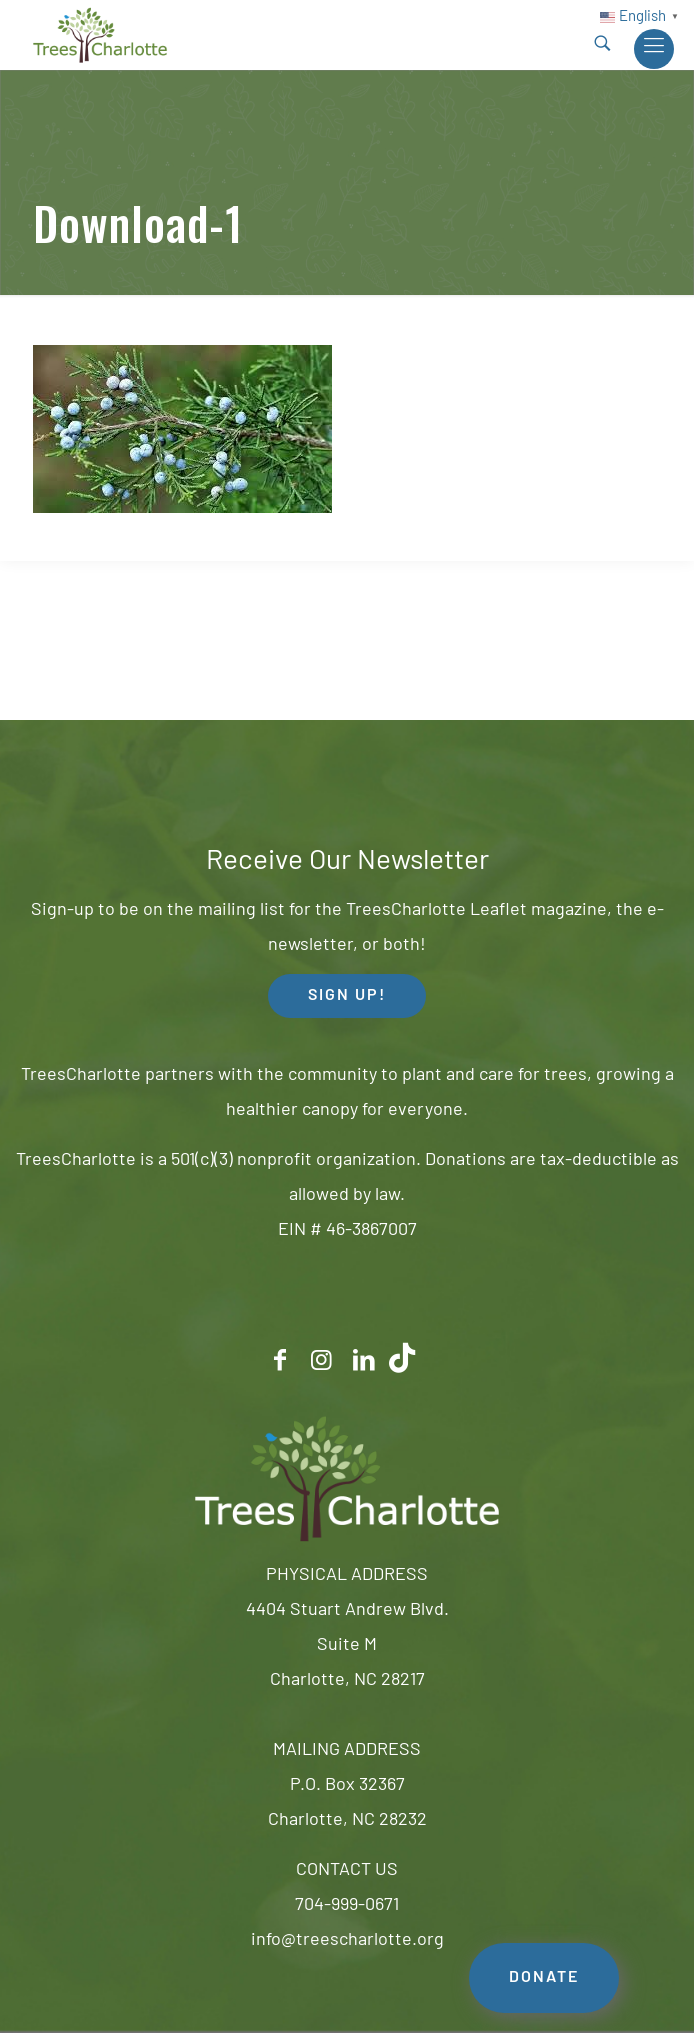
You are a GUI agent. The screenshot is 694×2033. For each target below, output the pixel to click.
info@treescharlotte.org (347, 1940)
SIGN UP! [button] (347, 996)
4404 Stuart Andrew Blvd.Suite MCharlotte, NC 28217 (347, 1645)
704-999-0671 (347, 1905)
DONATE (544, 1978)
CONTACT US (347, 1870)
